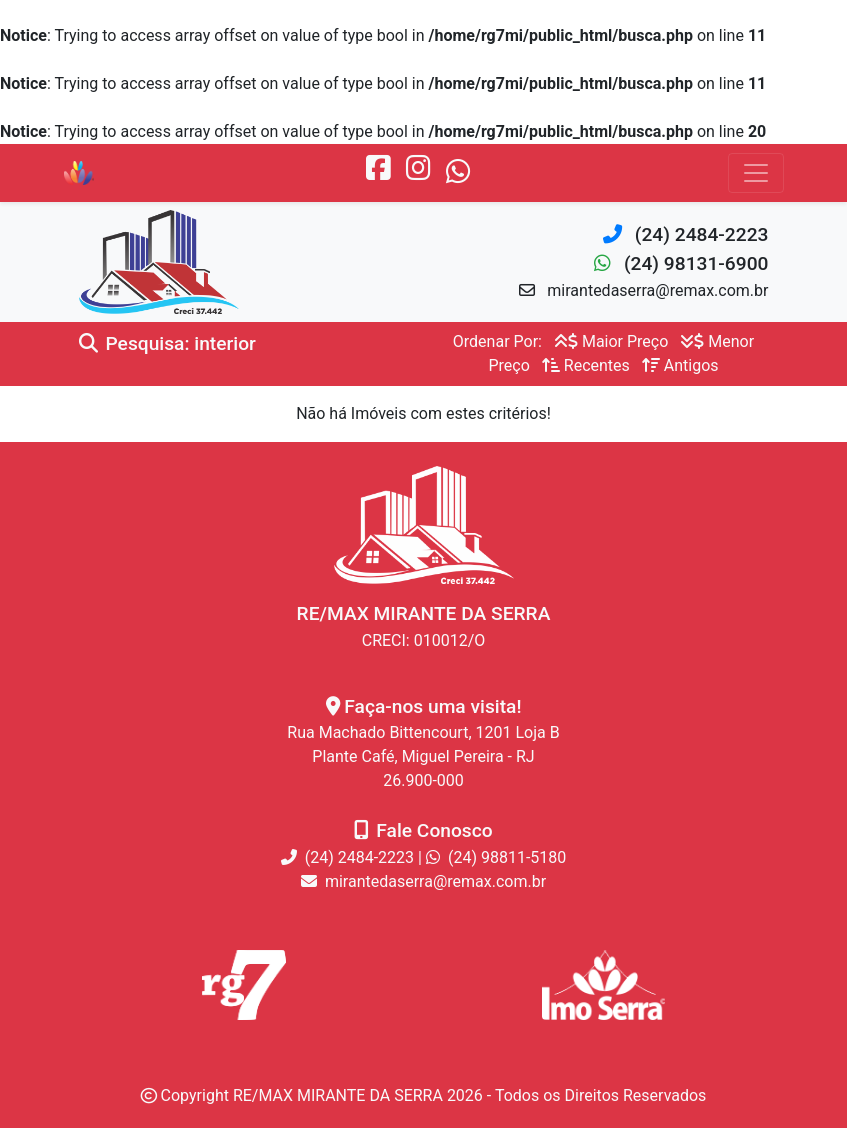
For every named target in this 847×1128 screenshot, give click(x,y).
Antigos (680, 365)
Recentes (586, 365)
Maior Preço (611, 341)
